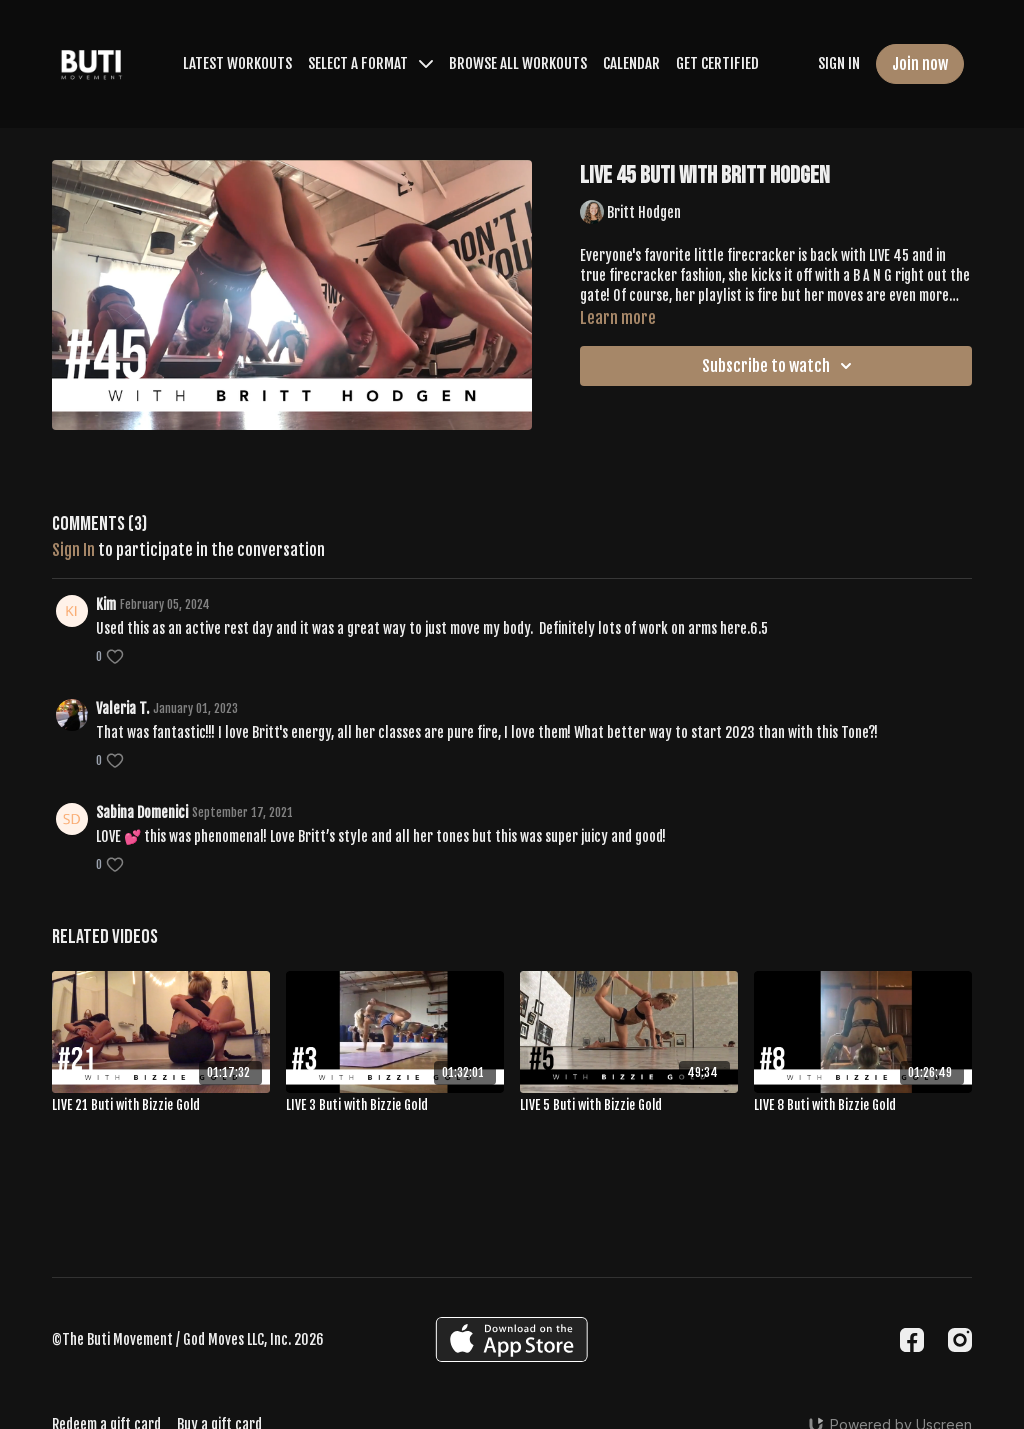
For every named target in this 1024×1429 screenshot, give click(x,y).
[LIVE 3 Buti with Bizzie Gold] (395, 1106)
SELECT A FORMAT (370, 63)
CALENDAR (631, 63)
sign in (73, 550)
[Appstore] (511, 1339)
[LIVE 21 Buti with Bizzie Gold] (161, 1106)
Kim (106, 604)
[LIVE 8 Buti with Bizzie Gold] (863, 1106)
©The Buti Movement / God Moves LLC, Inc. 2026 (188, 1340)
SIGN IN (839, 63)
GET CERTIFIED (717, 63)
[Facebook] (912, 1340)
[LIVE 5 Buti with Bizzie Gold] (629, 1106)
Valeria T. (122, 708)
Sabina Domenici (142, 812)
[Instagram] (960, 1340)
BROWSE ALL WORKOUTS (518, 63)
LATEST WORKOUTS (237, 63)
